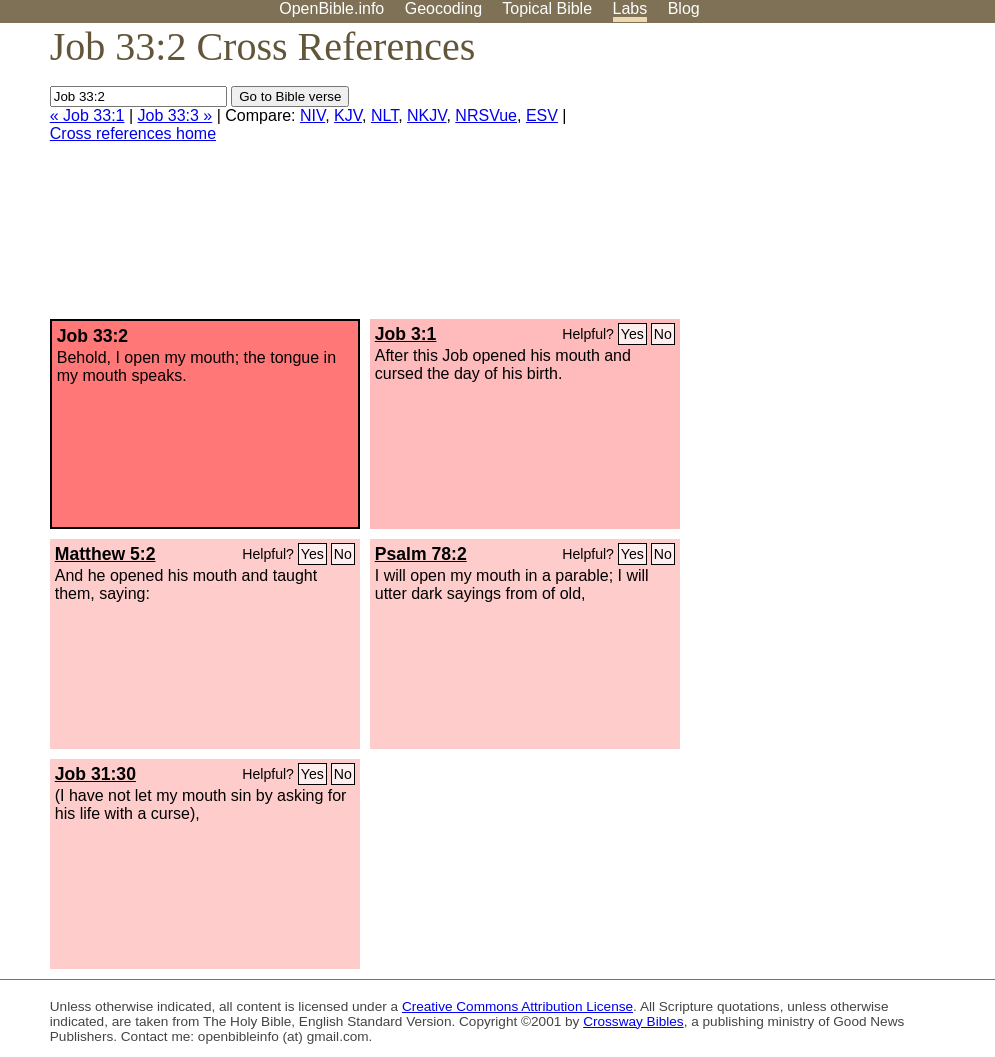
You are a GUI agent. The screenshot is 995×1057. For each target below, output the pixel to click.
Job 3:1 (406, 334)
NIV (312, 115)
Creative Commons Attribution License (517, 1006)
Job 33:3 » (175, 115)
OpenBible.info (331, 8)
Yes (632, 334)
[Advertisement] (793, 179)
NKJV (426, 115)
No (663, 334)
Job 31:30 (95, 774)
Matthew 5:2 (105, 554)
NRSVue (486, 115)
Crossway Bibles (633, 1021)
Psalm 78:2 (421, 554)
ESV (542, 115)
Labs (630, 8)
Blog (684, 8)
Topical (547, 8)
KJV (348, 115)
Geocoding (443, 8)
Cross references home (133, 133)
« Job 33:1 (87, 115)
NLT (384, 115)
